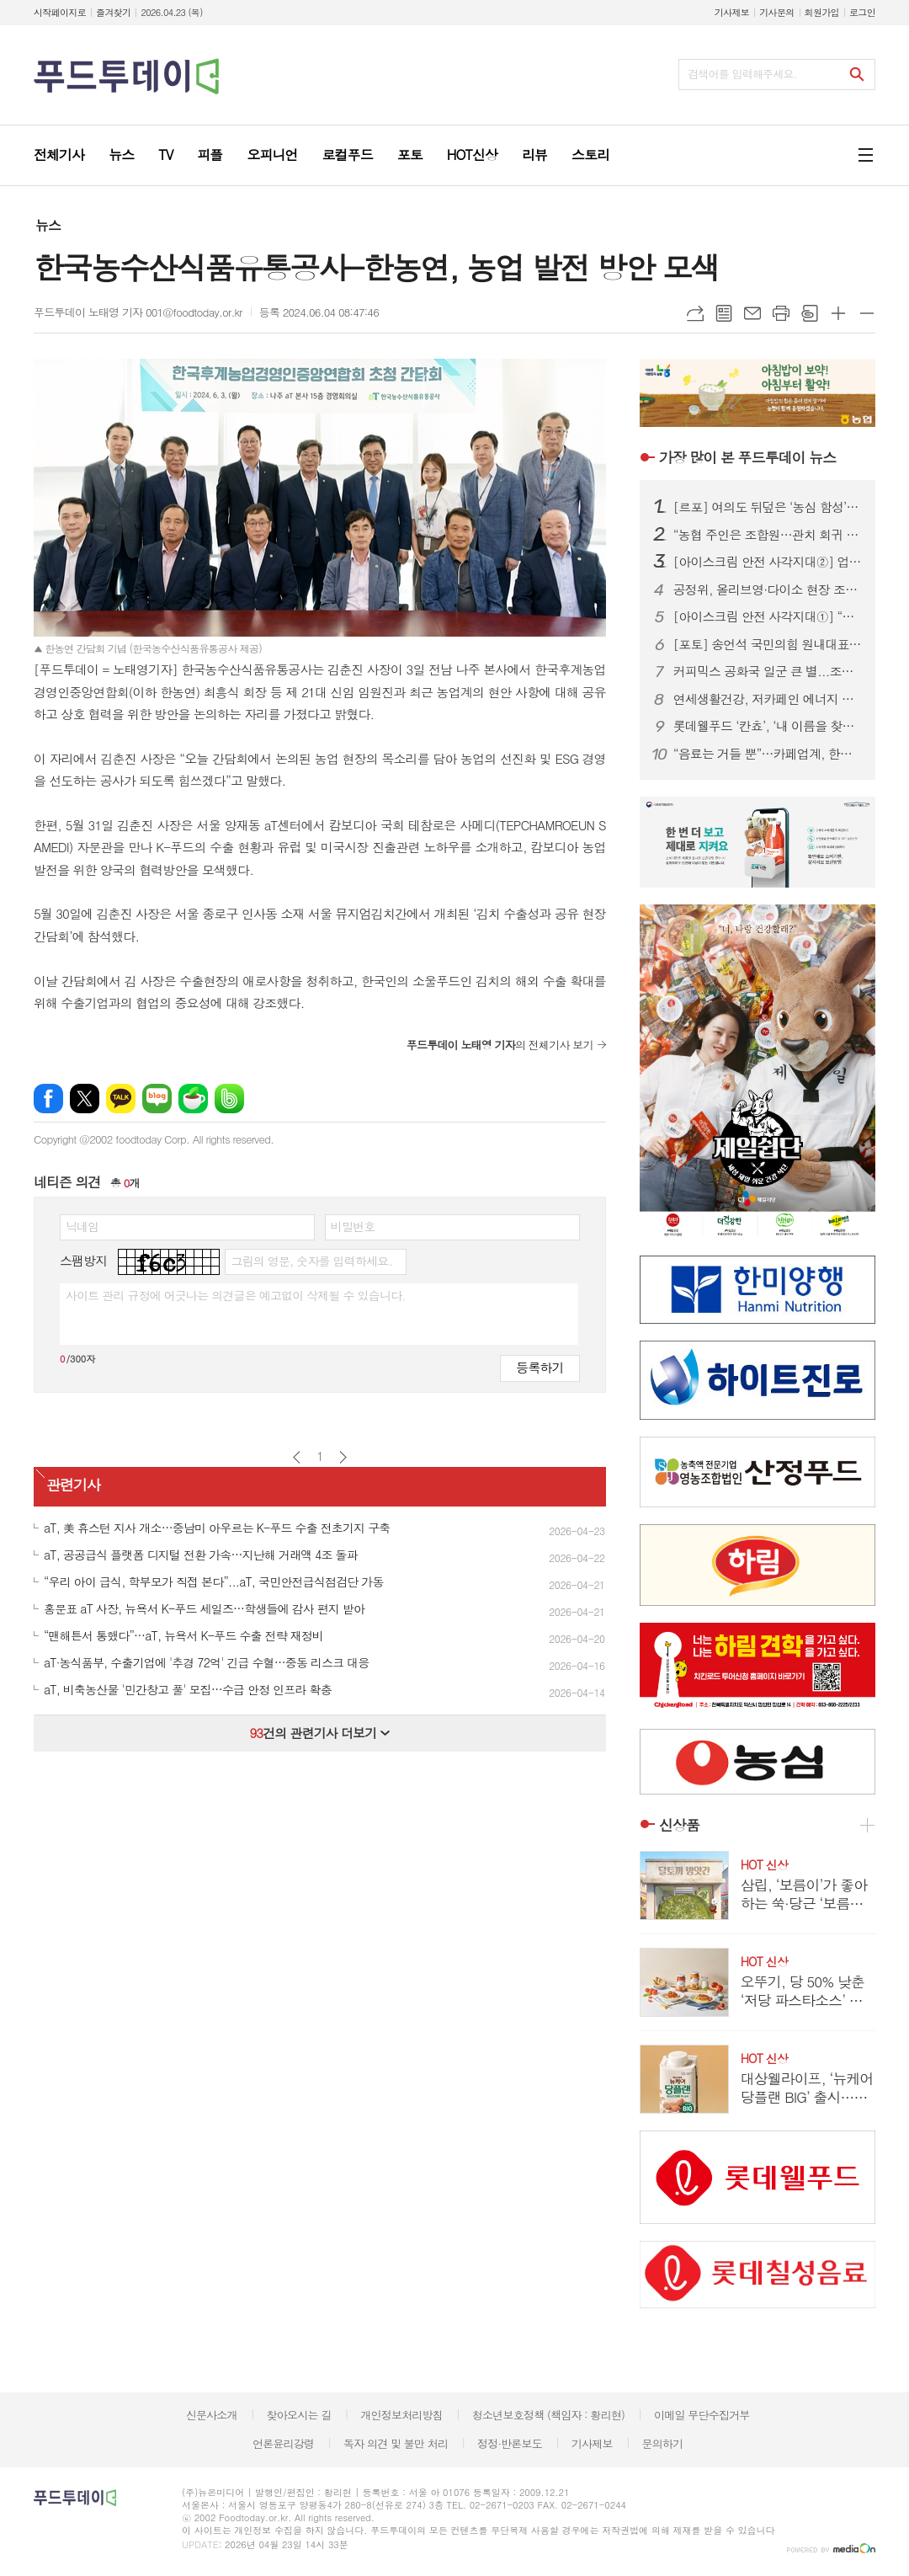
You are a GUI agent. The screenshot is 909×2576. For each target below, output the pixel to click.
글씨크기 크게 (838, 313)
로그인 (862, 12)
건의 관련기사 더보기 (319, 1732)
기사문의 (776, 12)
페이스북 (48, 1098)
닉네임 (82, 1226)
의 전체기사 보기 (500, 1045)
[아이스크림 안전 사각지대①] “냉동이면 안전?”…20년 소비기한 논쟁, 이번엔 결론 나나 (767, 616)
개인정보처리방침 (401, 2415)
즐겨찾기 (113, 12)
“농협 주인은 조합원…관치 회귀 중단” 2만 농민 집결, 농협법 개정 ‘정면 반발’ (767, 534)
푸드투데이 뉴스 (747, 457)
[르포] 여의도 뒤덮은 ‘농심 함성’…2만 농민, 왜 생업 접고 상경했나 (767, 507)
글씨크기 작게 (866, 313)
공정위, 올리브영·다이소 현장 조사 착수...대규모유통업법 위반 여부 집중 (767, 589)
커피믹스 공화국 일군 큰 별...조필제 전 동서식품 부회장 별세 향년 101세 (767, 671)
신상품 (679, 1825)
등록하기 (539, 1367)
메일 (752, 313)
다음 (343, 1457)
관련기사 (73, 1485)
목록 (723, 313)
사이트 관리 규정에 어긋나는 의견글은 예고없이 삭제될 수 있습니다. (236, 1295)
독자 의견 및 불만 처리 (395, 2443)
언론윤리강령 (283, 2443)
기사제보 (732, 12)
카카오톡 (121, 1098)
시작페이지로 (60, 12)
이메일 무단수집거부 (702, 2415)
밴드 (229, 1098)
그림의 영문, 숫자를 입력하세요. (311, 1261)
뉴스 (48, 225)
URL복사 (695, 313)
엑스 (84, 1098)
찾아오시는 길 (299, 2415)
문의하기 (662, 2443)
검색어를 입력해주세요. (742, 73)
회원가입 (822, 12)
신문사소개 (211, 2415)
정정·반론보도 (509, 2443)
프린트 (781, 313)
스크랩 (809, 313)
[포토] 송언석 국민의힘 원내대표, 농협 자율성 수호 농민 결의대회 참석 (767, 644)
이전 (296, 1457)
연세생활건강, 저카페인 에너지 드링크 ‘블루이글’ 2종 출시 (767, 699)
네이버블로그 (157, 1098)
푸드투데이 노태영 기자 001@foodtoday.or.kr (138, 312)
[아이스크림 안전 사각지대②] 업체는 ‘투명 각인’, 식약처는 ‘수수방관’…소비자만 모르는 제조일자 (767, 561)
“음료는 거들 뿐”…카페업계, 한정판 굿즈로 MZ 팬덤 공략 (767, 753)
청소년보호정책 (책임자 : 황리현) (548, 2415)
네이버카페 (193, 1098)
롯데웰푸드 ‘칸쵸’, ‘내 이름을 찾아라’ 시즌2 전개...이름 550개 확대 (767, 725)
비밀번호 (353, 1226)
